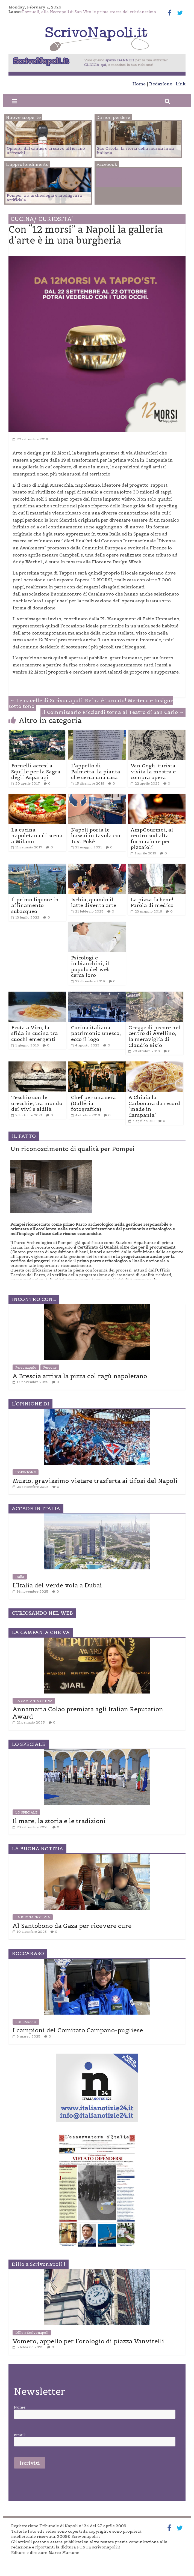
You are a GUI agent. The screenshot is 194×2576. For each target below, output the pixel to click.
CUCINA (23, 219)
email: (20, 2435)
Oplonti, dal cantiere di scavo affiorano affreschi (46, 150)
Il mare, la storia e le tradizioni (59, 1821)
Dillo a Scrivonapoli (31, 2332)
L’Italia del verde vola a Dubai (57, 1585)
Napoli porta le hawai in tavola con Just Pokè (96, 836)
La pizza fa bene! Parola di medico (152, 902)
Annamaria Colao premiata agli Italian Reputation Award (88, 1712)
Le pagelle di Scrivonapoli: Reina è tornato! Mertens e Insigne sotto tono (90, 703)
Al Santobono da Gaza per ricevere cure (72, 1925)
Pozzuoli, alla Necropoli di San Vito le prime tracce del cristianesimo (89, 11)
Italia (19, 1577)
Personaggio (25, 1367)
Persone (50, 1367)
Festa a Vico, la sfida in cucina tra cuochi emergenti (34, 1033)
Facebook (118, 178)
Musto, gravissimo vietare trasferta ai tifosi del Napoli (95, 1481)
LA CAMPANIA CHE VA (33, 1701)
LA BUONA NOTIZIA (32, 1917)
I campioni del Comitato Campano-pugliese (78, 2030)
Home (139, 83)
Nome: (20, 2407)
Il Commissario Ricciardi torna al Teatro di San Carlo (113, 712)
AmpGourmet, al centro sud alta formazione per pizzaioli (152, 839)
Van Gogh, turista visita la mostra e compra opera (153, 771)
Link (181, 83)
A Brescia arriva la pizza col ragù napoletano (80, 1376)
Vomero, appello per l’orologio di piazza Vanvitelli (88, 2341)
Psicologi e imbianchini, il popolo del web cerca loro (90, 967)
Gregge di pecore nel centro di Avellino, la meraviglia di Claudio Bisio (154, 1036)
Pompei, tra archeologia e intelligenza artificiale (44, 197)
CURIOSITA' (56, 219)
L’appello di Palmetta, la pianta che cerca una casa (95, 771)
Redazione (160, 83)
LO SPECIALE (26, 1812)
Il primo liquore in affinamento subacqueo (35, 905)
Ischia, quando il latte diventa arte (93, 902)
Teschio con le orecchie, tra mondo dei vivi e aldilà (36, 1103)
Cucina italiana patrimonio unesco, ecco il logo (96, 1033)
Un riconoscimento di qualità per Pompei (72, 1149)
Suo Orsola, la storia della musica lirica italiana (135, 150)
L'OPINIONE (25, 1472)
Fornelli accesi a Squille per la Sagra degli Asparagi (35, 771)
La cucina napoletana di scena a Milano (37, 836)
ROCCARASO (25, 2022)
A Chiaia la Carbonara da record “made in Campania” (154, 1106)
